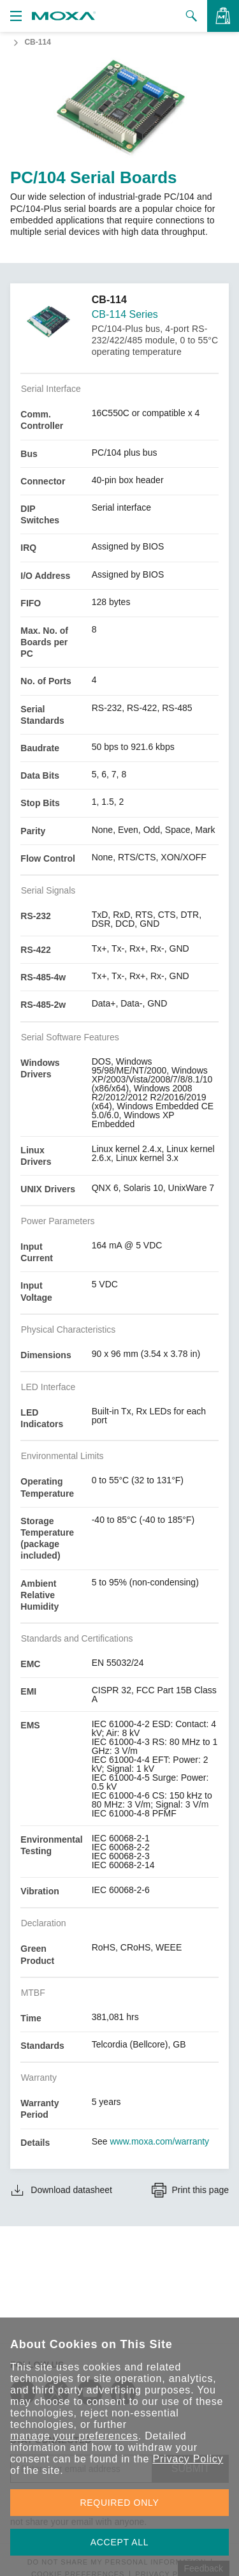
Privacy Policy (187, 2458)
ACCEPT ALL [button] (120, 2542)
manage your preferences (74, 2435)
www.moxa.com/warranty (160, 2141)
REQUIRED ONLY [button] (119, 2502)
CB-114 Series (125, 314)
